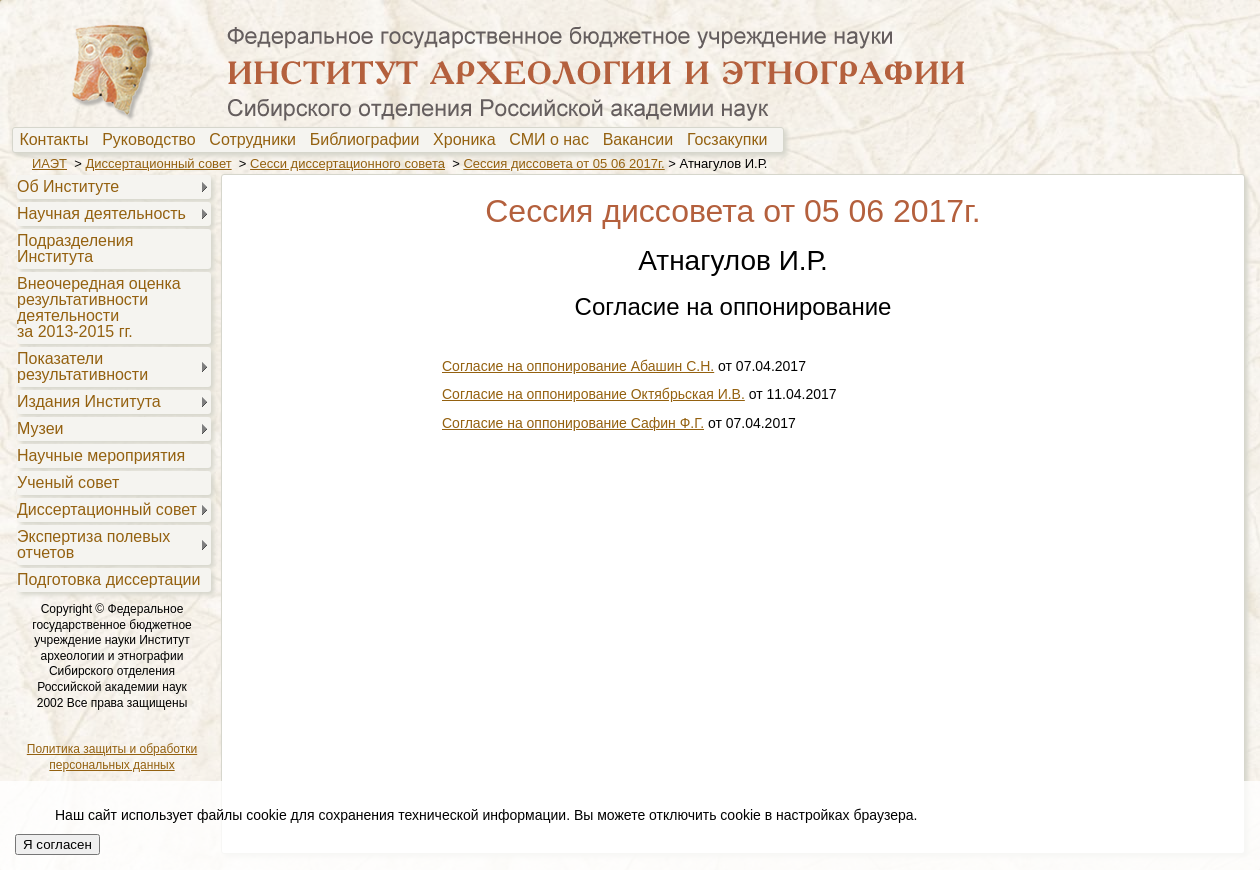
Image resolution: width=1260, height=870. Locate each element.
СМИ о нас (553, 140)
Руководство (153, 140)
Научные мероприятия (101, 455)
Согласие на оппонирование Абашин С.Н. (578, 366)
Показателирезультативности (82, 366)
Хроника (468, 140)
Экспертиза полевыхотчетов (93, 544)
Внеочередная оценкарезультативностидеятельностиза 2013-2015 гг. (99, 307)
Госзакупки (731, 140)
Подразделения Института (75, 248)
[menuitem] (58, 140)
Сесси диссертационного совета (347, 163)
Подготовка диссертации (108, 579)
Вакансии (642, 140)
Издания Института (89, 401)
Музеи (40, 428)
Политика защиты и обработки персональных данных (112, 757)
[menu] (111, 382)
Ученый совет (68, 482)
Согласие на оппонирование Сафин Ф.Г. (573, 423)
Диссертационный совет (158, 163)
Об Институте (68, 186)
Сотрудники (257, 140)
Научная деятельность (101, 213)
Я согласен (57, 844)
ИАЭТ (49, 163)
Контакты (58, 140)
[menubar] (398, 140)
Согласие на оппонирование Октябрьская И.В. (593, 394)
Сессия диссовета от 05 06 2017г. (563, 163)
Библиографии (369, 140)
